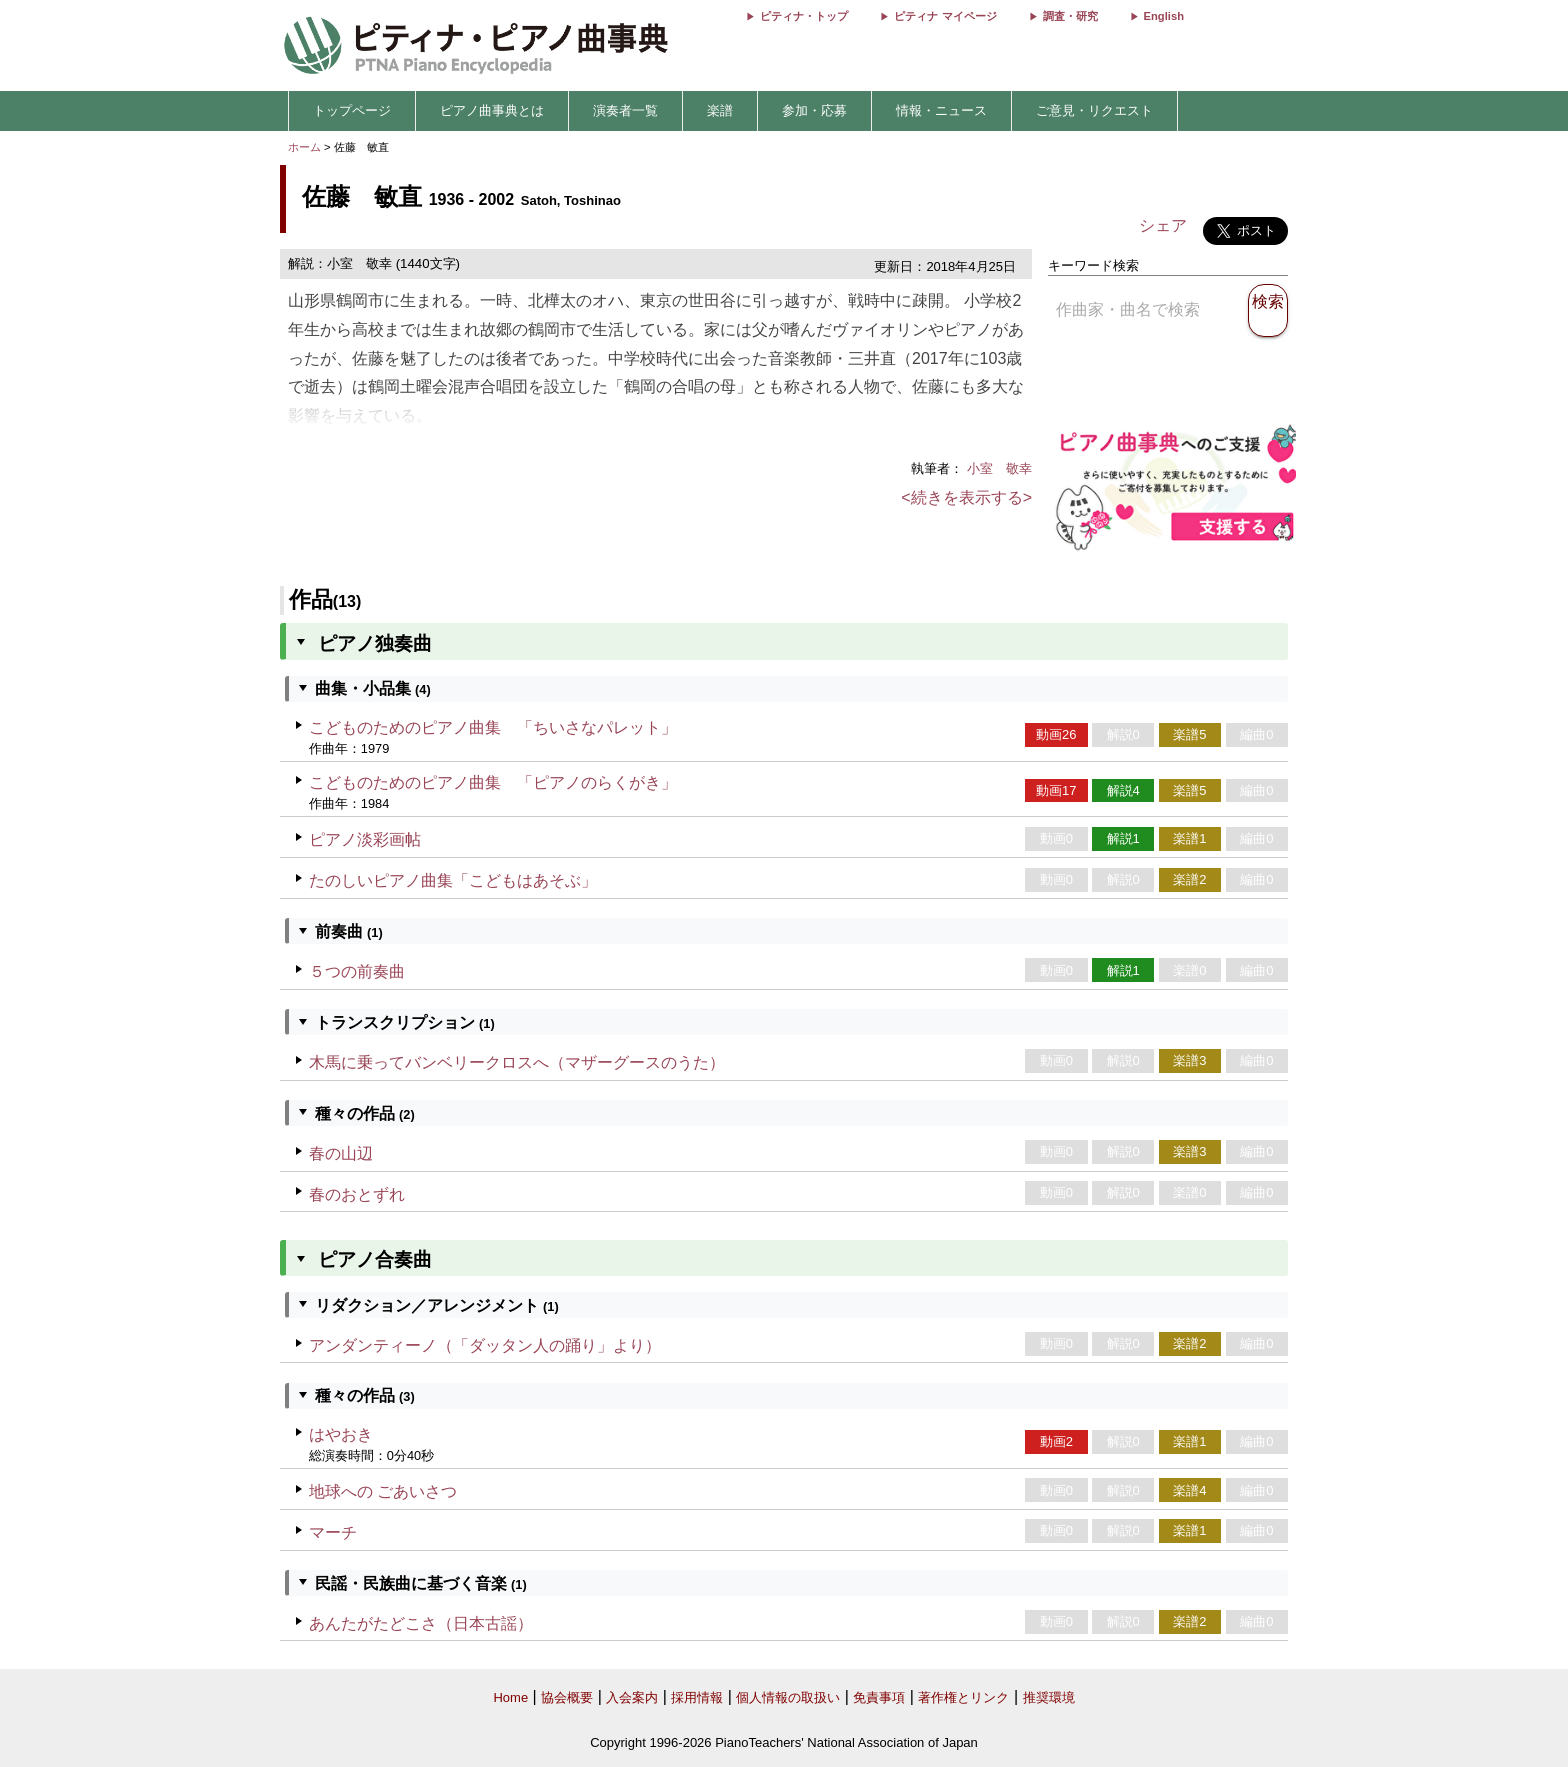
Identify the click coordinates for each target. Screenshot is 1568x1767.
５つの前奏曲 (357, 971)
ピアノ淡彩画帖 (365, 839)
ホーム (304, 147)
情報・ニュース (941, 110)
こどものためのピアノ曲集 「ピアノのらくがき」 (493, 782)
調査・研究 (1070, 16)
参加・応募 (814, 110)
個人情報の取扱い (788, 1697)
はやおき (341, 1434)
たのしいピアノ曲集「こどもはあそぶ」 (453, 880)
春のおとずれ (357, 1194)
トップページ (352, 110)
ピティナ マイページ (945, 16)
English (1164, 16)
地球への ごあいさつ (383, 1491)
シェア (1163, 225)
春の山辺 (341, 1153)
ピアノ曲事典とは (492, 110)
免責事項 (879, 1697)
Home (510, 1697)
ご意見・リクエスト (1094, 110)
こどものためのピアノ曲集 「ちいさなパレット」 (493, 727)
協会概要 (567, 1697)
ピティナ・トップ (804, 16)
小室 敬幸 (999, 468)
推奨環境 (1049, 1697)
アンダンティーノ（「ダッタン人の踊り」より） (485, 1345)
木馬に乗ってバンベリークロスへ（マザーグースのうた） (517, 1062)
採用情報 (697, 1697)
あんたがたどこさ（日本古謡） (421, 1623)
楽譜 (720, 110)
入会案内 (632, 1697)
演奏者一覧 (625, 110)
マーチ (333, 1532)
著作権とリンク (963, 1697)
